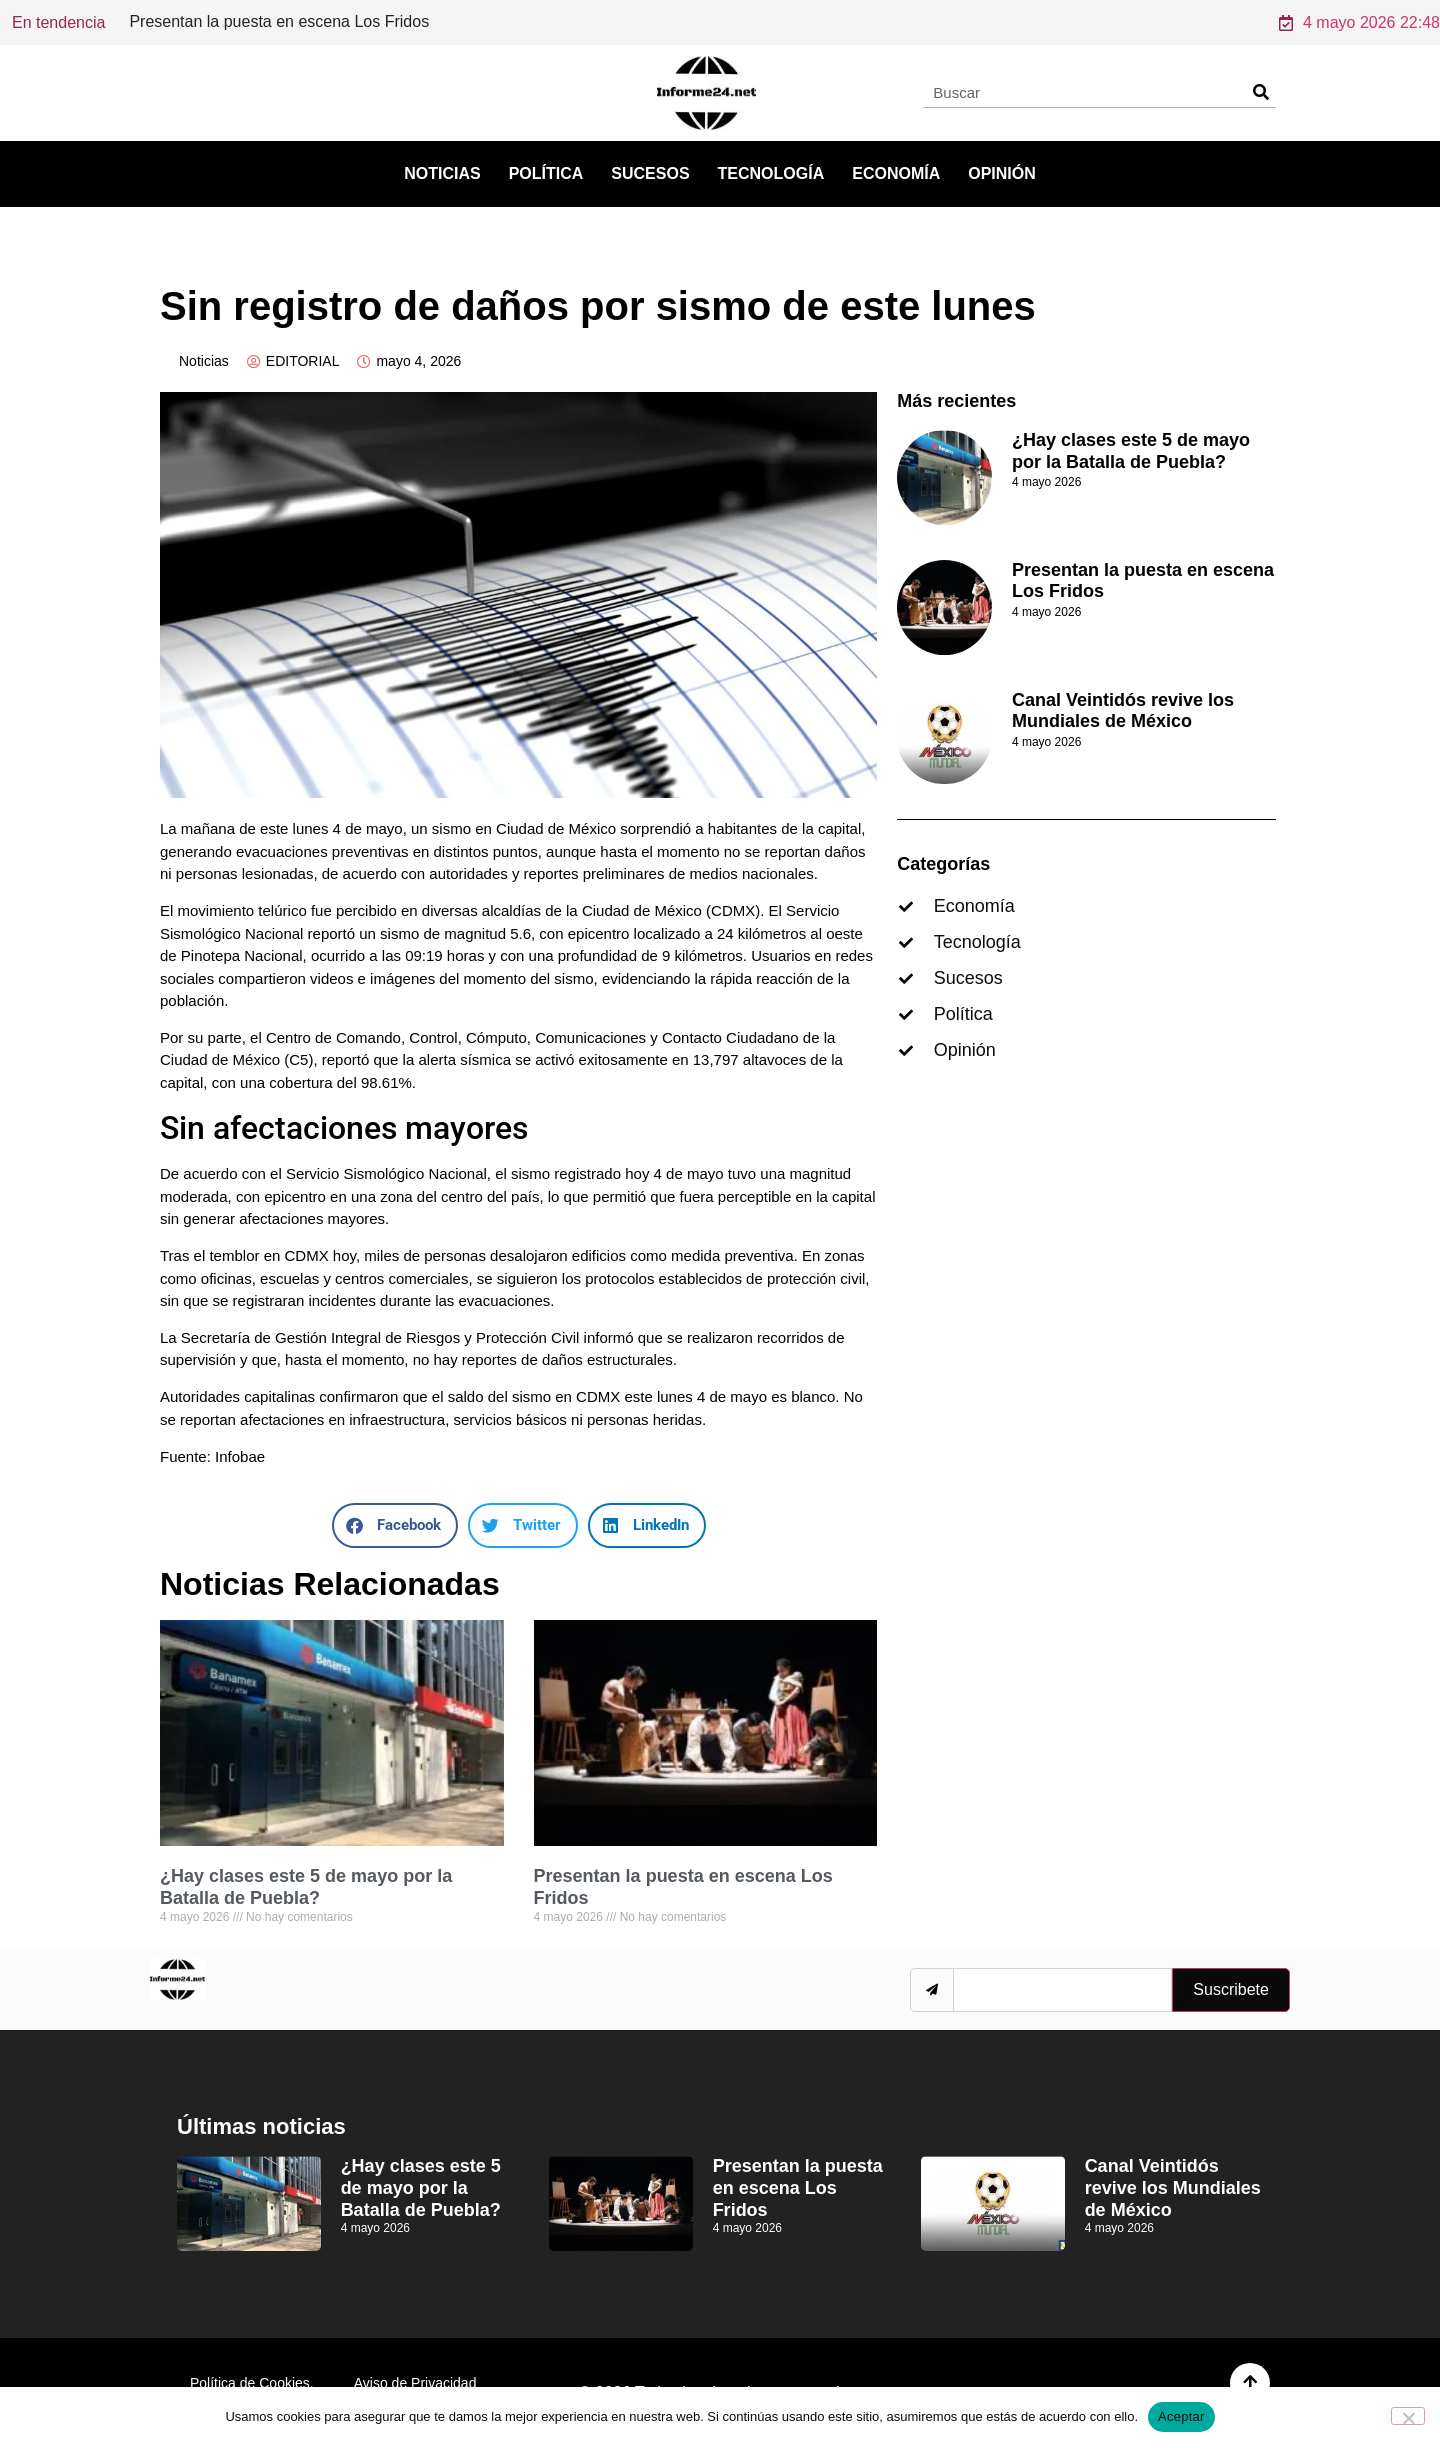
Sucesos (650, 173)
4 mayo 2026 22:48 (1359, 22)
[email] (1062, 1990)
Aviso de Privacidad (415, 2383)
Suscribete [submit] (1231, 1989)
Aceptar (1181, 2416)
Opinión (1002, 173)
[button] (395, 1525)
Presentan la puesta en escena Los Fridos (798, 2187)
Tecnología (771, 173)
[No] (1408, 2416)
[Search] (1260, 92)
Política (546, 173)
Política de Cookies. (252, 2383)
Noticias (442, 173)
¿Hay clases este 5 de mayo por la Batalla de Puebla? (306, 1887)
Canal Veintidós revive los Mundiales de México (1123, 711)
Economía (896, 173)
